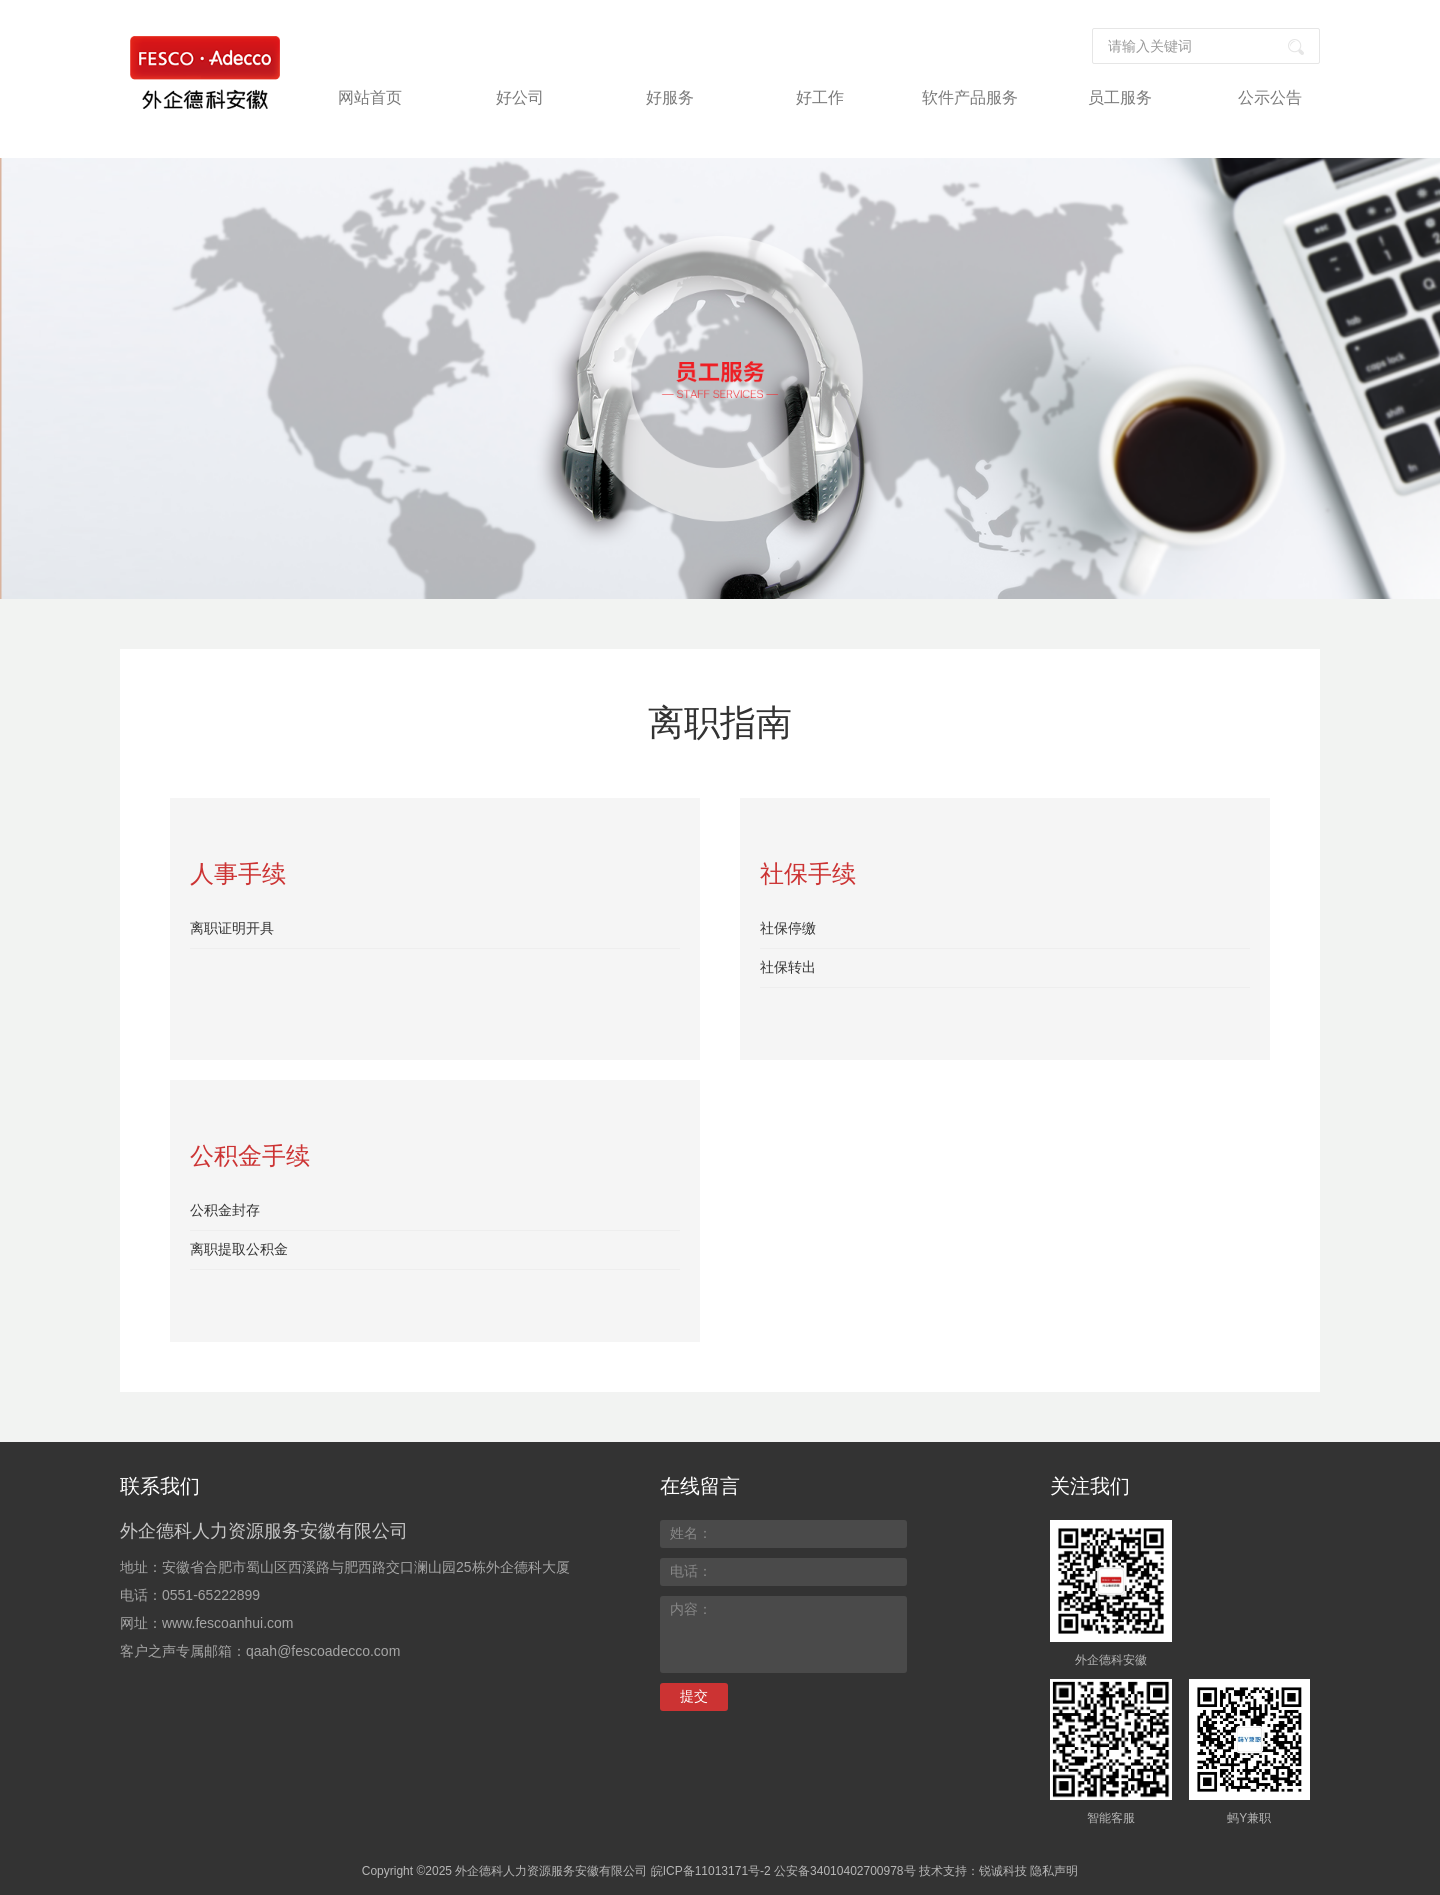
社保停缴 (788, 928)
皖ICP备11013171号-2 (711, 1871)
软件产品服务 (970, 97)
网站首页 (370, 97)
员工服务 (1120, 97)
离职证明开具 (232, 928)
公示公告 (1270, 97)
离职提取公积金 (239, 1249)
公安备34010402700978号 (844, 1871)
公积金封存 (225, 1210)
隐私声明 (1054, 1871)
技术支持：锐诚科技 (973, 1871)
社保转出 (788, 967)
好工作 (820, 97)
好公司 (520, 97)
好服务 (670, 97)
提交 (694, 1696)
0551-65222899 (211, 1595)
